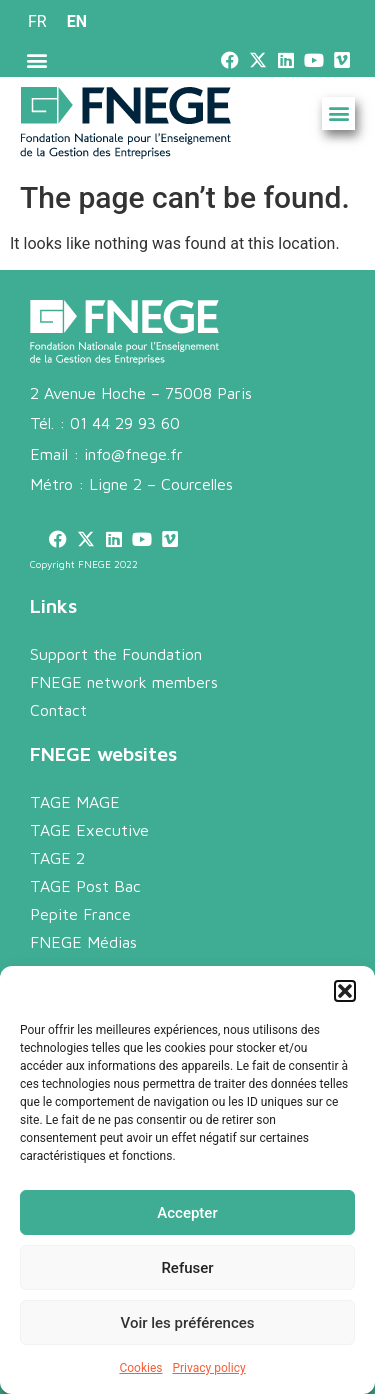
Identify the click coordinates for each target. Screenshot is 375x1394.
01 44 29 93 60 (125, 423)
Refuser (187, 1268)
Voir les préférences (188, 1323)
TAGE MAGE (75, 802)
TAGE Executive (89, 830)
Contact (58, 710)
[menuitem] (37, 22)
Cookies (140, 1368)
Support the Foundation (116, 654)
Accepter (187, 1213)
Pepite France (80, 914)
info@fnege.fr (133, 454)
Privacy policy (208, 1368)
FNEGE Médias (83, 942)
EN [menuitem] (77, 21)
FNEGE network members (124, 682)
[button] (345, 991)
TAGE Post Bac (85, 886)
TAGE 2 (57, 858)
